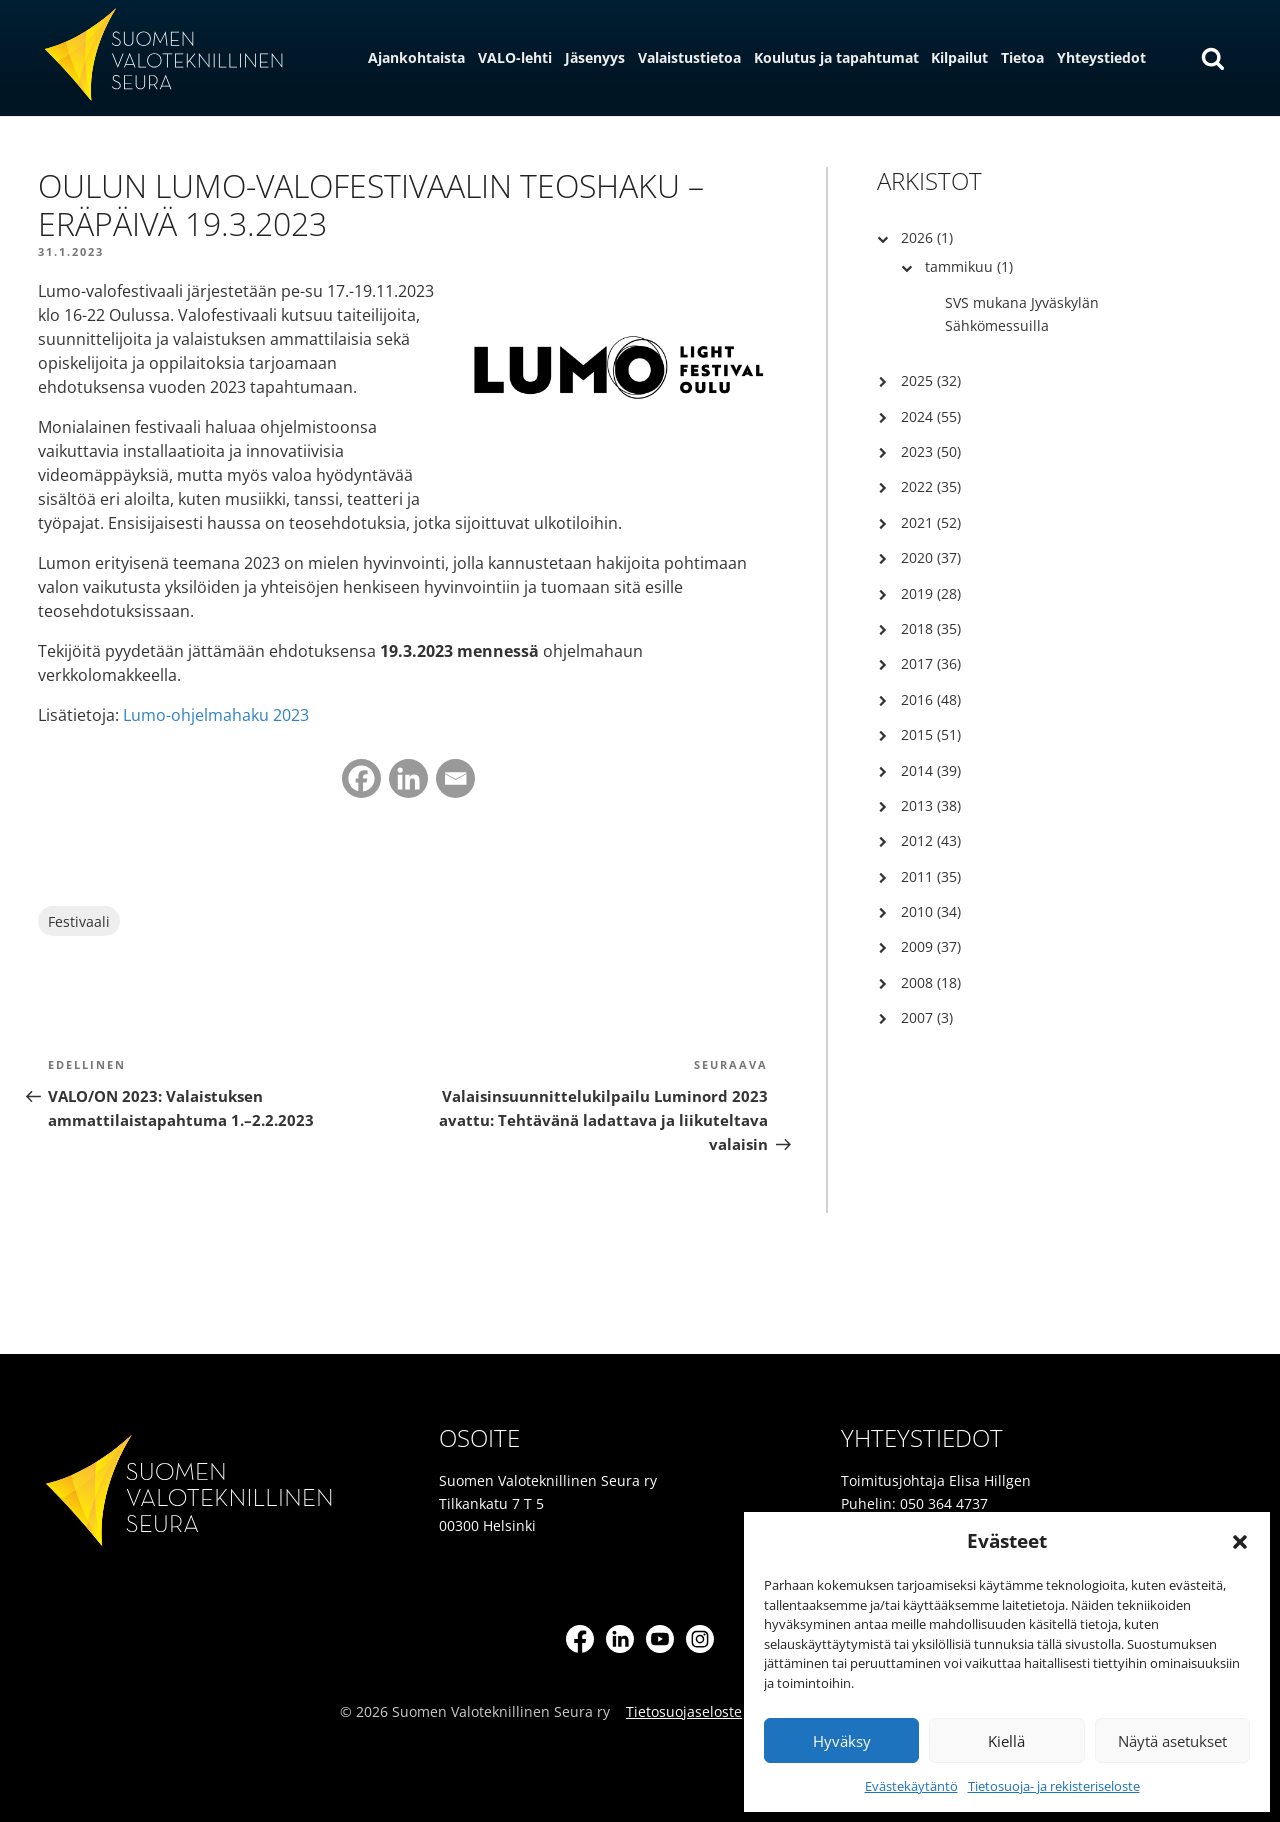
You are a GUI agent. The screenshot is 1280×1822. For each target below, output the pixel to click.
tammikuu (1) (969, 266)
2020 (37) (931, 557)
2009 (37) (931, 946)
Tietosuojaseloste (684, 1711)
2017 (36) (931, 663)
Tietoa (1022, 57)
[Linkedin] (408, 778)
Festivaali (79, 921)
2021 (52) (931, 522)
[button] (1240, 1542)
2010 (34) (931, 911)
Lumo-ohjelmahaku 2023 (216, 715)
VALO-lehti (515, 57)
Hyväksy (842, 1741)
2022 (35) (931, 486)
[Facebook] (361, 778)
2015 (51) (931, 734)
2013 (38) (931, 805)
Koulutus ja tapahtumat (836, 57)
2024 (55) (931, 416)
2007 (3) (927, 1017)
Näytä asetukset (1172, 1741)
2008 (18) (931, 982)
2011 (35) (931, 876)
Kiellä (1006, 1741)
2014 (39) (931, 770)
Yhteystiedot (1101, 57)
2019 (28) (931, 593)
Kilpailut (959, 57)
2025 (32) (931, 380)
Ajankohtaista (416, 57)
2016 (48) (931, 699)
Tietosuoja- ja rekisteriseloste (1054, 1786)
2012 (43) (931, 840)
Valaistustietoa (689, 57)
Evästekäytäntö (911, 1786)
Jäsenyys (595, 57)
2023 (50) (931, 451)
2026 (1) (927, 237)
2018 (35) (931, 628)
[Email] (455, 778)
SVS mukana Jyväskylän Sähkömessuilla (1022, 313)
